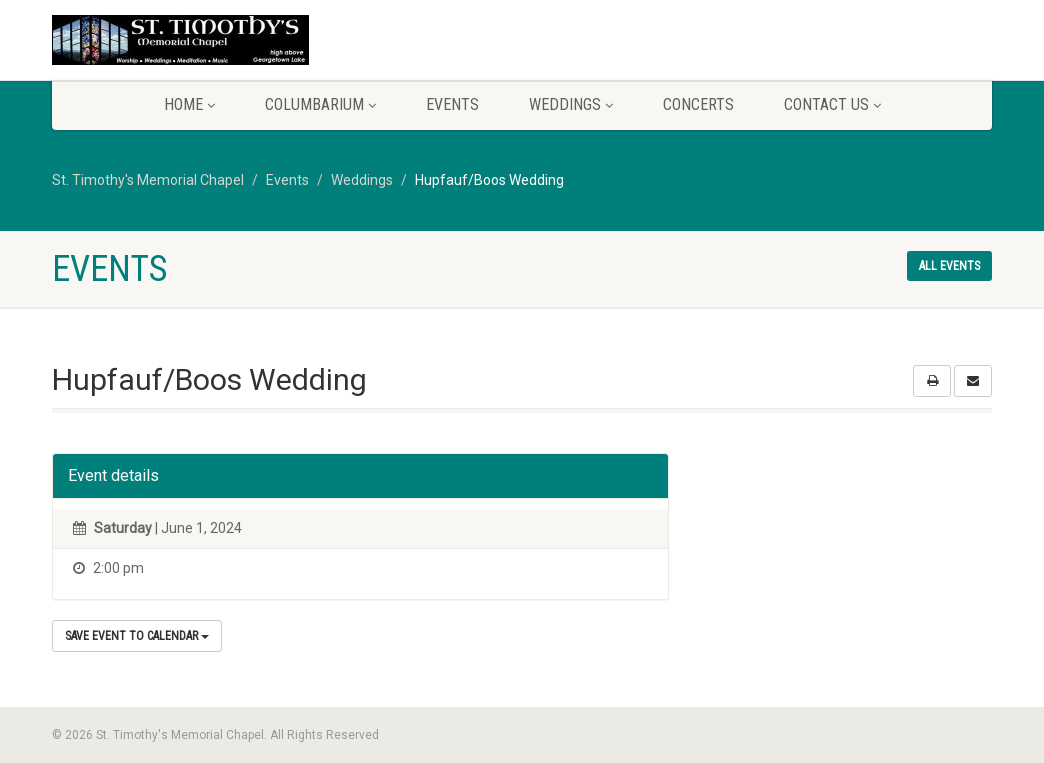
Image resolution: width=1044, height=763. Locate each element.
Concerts (698, 104)
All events (949, 266)
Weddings (571, 104)
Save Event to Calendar (137, 636)
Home (189, 104)
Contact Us (832, 104)
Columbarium (320, 104)
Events (452, 104)
